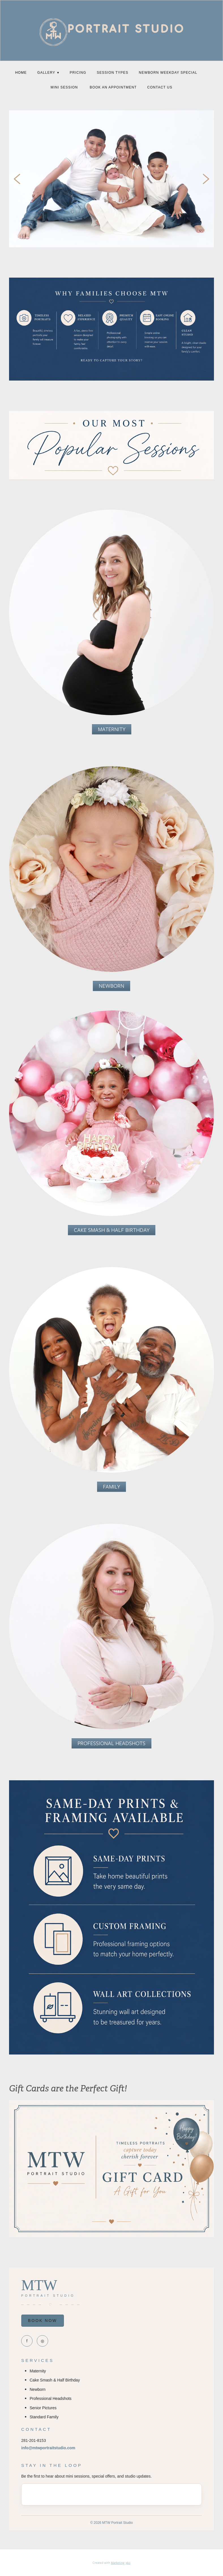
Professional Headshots (111, 1743)
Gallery (48, 73)
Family (111, 1486)
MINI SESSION (65, 87)
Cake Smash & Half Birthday (111, 1230)
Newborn (111, 986)
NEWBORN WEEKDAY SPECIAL (168, 73)
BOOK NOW (42, 2320)
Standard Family (44, 2417)
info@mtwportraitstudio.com (48, 2448)
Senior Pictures (43, 2408)
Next (206, 178)
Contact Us (159, 87)
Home (21, 73)
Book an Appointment (113, 87)
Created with (111, 2562)
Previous (17, 178)
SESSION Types (112, 73)
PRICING (78, 73)
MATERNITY (111, 729)
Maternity (38, 2371)
